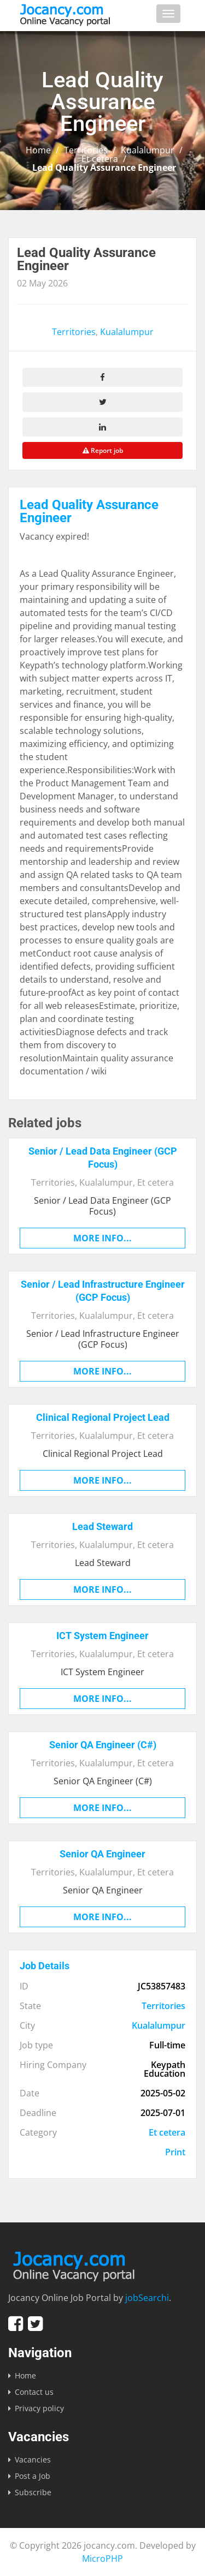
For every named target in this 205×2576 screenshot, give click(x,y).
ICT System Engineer (102, 1635)
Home (38, 150)
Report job (103, 450)
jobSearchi (147, 2298)
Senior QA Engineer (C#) (102, 1744)
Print (175, 2152)
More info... (102, 1238)
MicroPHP (102, 2559)
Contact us (34, 2392)
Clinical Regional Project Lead (102, 1417)
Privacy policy (39, 2408)
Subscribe (33, 2492)
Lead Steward (102, 1526)
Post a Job (32, 2476)
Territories (86, 150)
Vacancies (33, 2459)
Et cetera (99, 158)
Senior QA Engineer (102, 1854)
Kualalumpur (147, 150)
